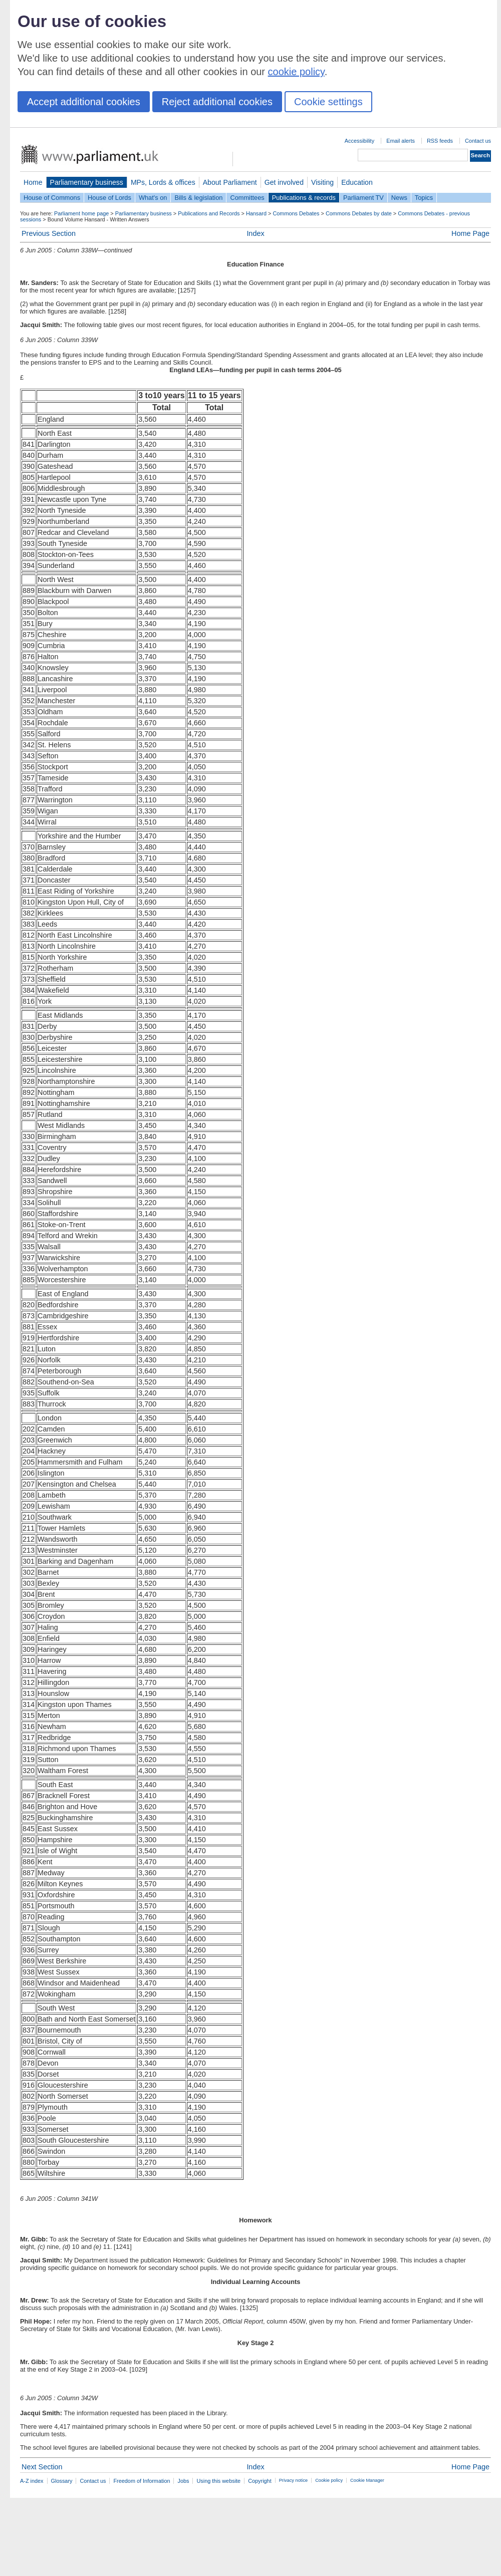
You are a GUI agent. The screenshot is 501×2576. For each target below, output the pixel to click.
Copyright (260, 2481)
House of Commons (52, 197)
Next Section (42, 2467)
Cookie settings (328, 101)
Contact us (478, 141)
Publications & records (304, 197)
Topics (424, 197)
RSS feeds (440, 141)
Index (255, 233)
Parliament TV (363, 197)
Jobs (183, 2481)
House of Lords (109, 197)
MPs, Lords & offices (163, 182)
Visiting (322, 182)
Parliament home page (81, 213)
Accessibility (359, 141)
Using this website (218, 2481)
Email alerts (400, 141)
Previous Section (49, 233)
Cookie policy (329, 2480)
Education (357, 182)
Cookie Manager (367, 2480)
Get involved (284, 182)
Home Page (470, 233)
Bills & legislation (198, 197)
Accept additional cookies (83, 101)
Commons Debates (296, 213)
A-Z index (32, 2481)
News (399, 197)
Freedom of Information (141, 2481)
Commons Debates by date (359, 213)
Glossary (62, 2481)
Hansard (256, 213)
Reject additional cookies (217, 101)
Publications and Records (208, 213)
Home (33, 182)
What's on (153, 197)
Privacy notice (293, 2480)
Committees (247, 197)
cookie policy (296, 71)
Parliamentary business (86, 182)
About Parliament (230, 182)
